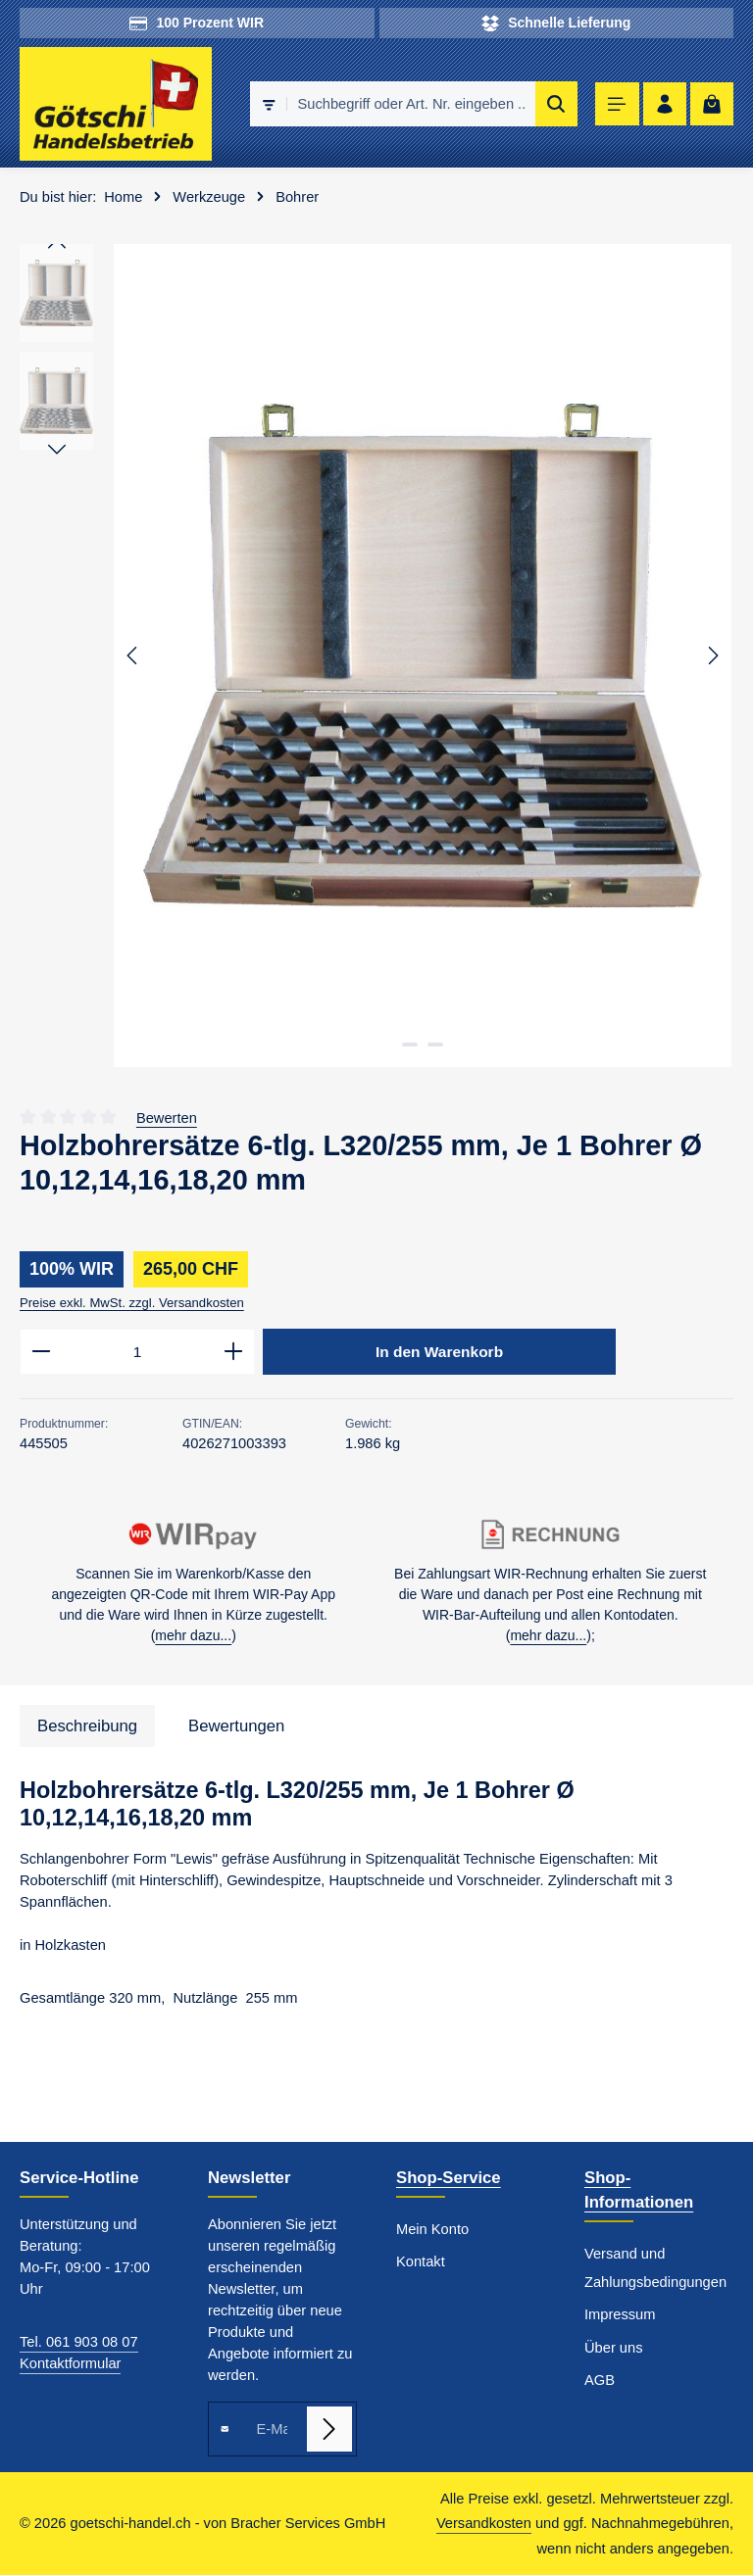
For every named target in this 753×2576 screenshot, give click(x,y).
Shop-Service (448, 2178)
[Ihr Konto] (661, 104)
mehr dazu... (193, 1636)
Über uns (613, 2349)
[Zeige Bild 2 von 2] (435, 1044)
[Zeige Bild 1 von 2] (410, 1044)
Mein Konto (432, 2230)
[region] (376, 655)
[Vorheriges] (133, 655)
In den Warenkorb (439, 1352)
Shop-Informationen (638, 2190)
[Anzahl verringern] (41, 1352)
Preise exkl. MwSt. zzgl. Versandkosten (132, 1302)
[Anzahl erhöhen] (234, 1352)
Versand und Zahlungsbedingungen (655, 2269)
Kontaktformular (70, 2364)
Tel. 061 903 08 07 (79, 2343)
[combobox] (404, 103)
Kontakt (420, 2262)
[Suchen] (550, 103)
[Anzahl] (137, 1352)
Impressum (619, 2315)
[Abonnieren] (329, 2430)
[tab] (87, 1727)
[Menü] (612, 104)
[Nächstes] (711, 655)
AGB (599, 2381)
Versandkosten (483, 2524)
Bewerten (166, 1118)
